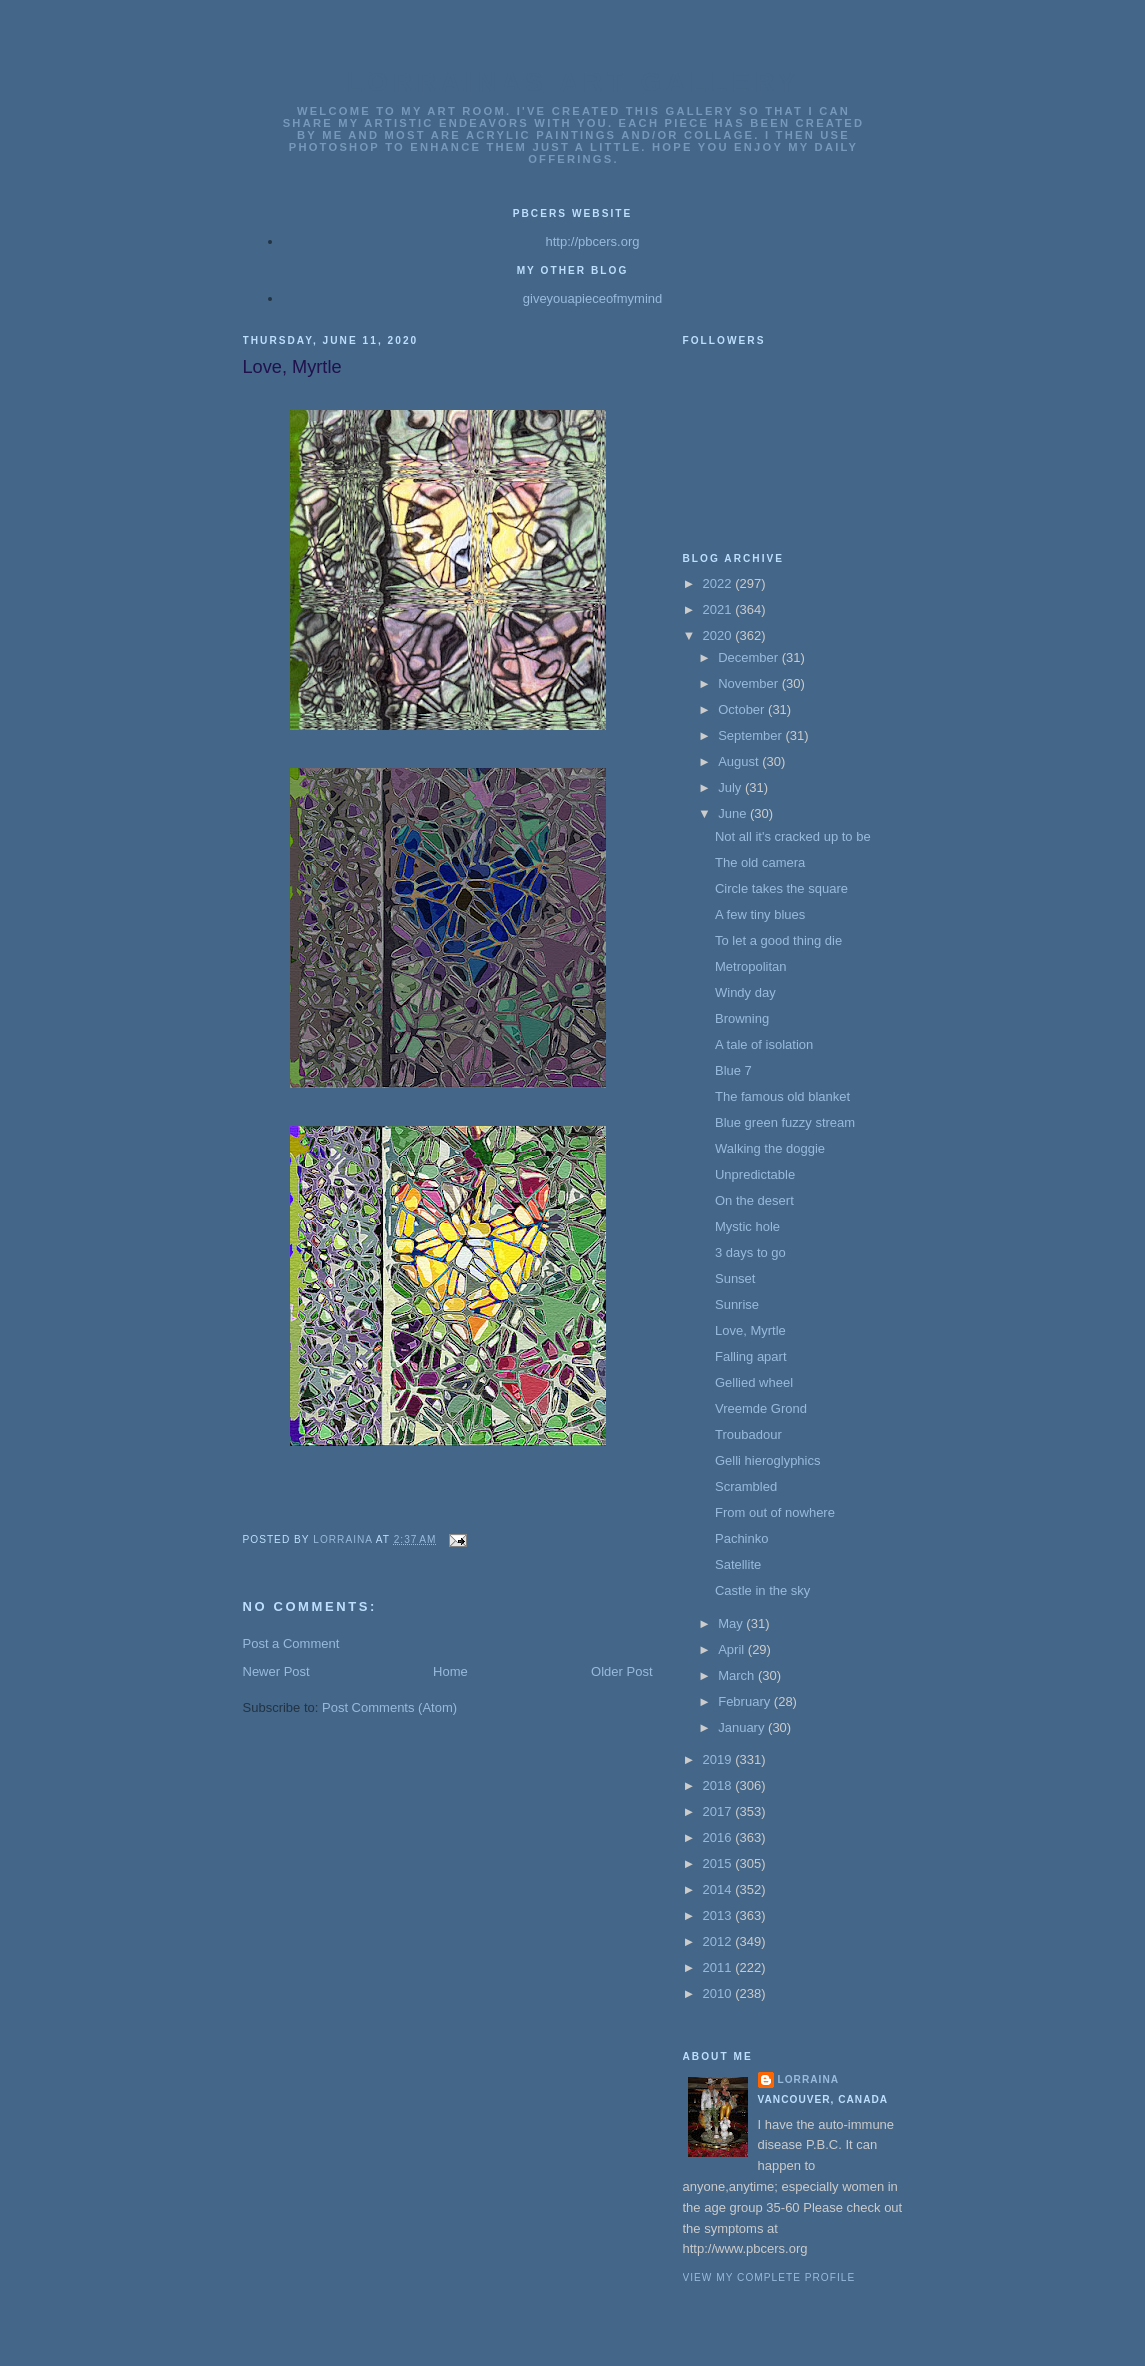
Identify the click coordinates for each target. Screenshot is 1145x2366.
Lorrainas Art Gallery (574, 82)
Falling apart (751, 1356)
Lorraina (809, 2079)
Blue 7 (733, 1070)
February (746, 1701)
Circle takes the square (781, 888)
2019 (719, 1759)
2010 (719, 1993)
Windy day (745, 992)
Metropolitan (751, 966)
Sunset (735, 1278)
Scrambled (746, 1486)
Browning (742, 1018)
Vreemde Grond (761, 1408)
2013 (719, 1915)
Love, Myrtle (750, 1330)
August (740, 761)
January (743, 1727)
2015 (719, 1863)
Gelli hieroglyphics (768, 1460)
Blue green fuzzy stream (785, 1122)
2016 (719, 1837)
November (750, 683)
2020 (719, 635)
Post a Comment (291, 1643)
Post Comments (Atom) (389, 1707)
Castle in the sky (762, 1590)
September (751, 735)
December (750, 657)
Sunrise (737, 1304)
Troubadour (748, 1434)
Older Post (621, 1671)
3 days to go (750, 1252)
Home (450, 1671)
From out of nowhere (775, 1512)
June (734, 813)
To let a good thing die (778, 940)
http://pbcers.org (593, 241)
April (733, 1649)
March (738, 1675)
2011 (719, 1967)
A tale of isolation (764, 1044)
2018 (719, 1785)
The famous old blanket (782, 1096)
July (731, 787)
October (743, 709)
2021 (719, 609)
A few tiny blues (760, 914)
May (732, 1623)
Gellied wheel (754, 1382)
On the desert (754, 1200)
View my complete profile (769, 2277)
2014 (719, 1889)
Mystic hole (747, 1226)
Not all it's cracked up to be (793, 836)
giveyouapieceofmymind (592, 298)
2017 (719, 1811)
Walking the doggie (770, 1148)
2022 (719, 583)
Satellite (738, 1564)
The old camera (760, 862)
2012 (719, 1941)
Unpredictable (755, 1174)
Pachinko (741, 1538)
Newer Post (276, 1671)
